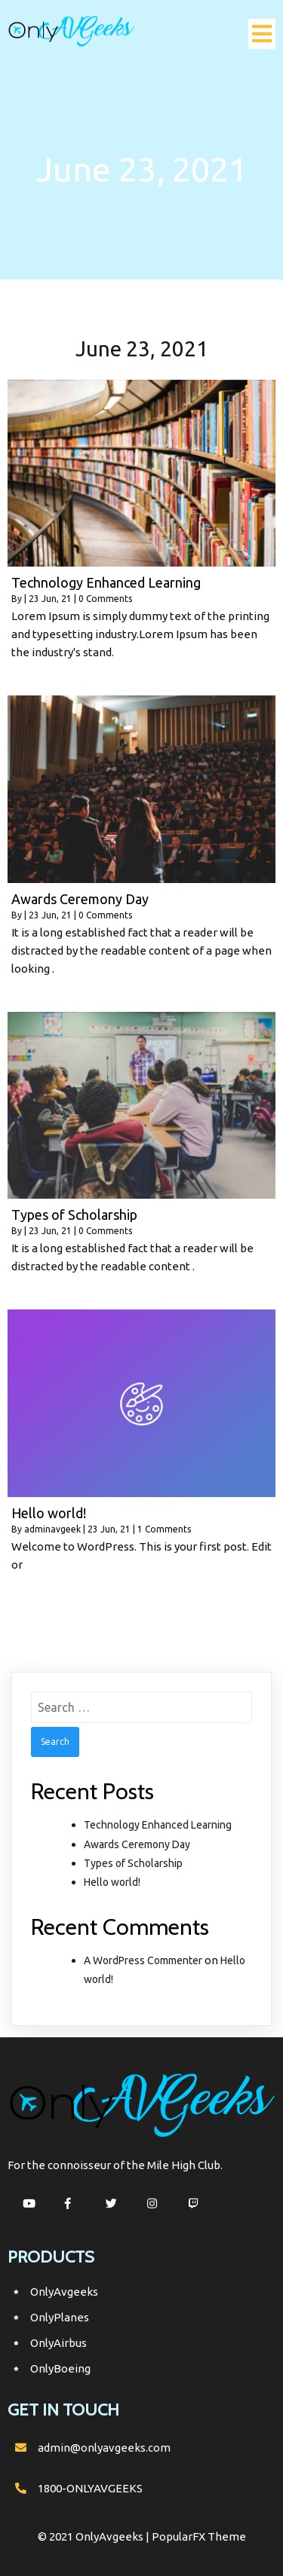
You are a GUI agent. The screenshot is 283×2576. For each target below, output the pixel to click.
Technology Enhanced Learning (158, 1825)
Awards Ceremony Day (137, 1844)
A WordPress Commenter (143, 1960)
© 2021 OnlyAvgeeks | (95, 2536)
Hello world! (112, 1882)
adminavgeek (52, 1529)
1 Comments (164, 1529)
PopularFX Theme (199, 2536)
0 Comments (105, 599)
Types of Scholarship (133, 1863)
